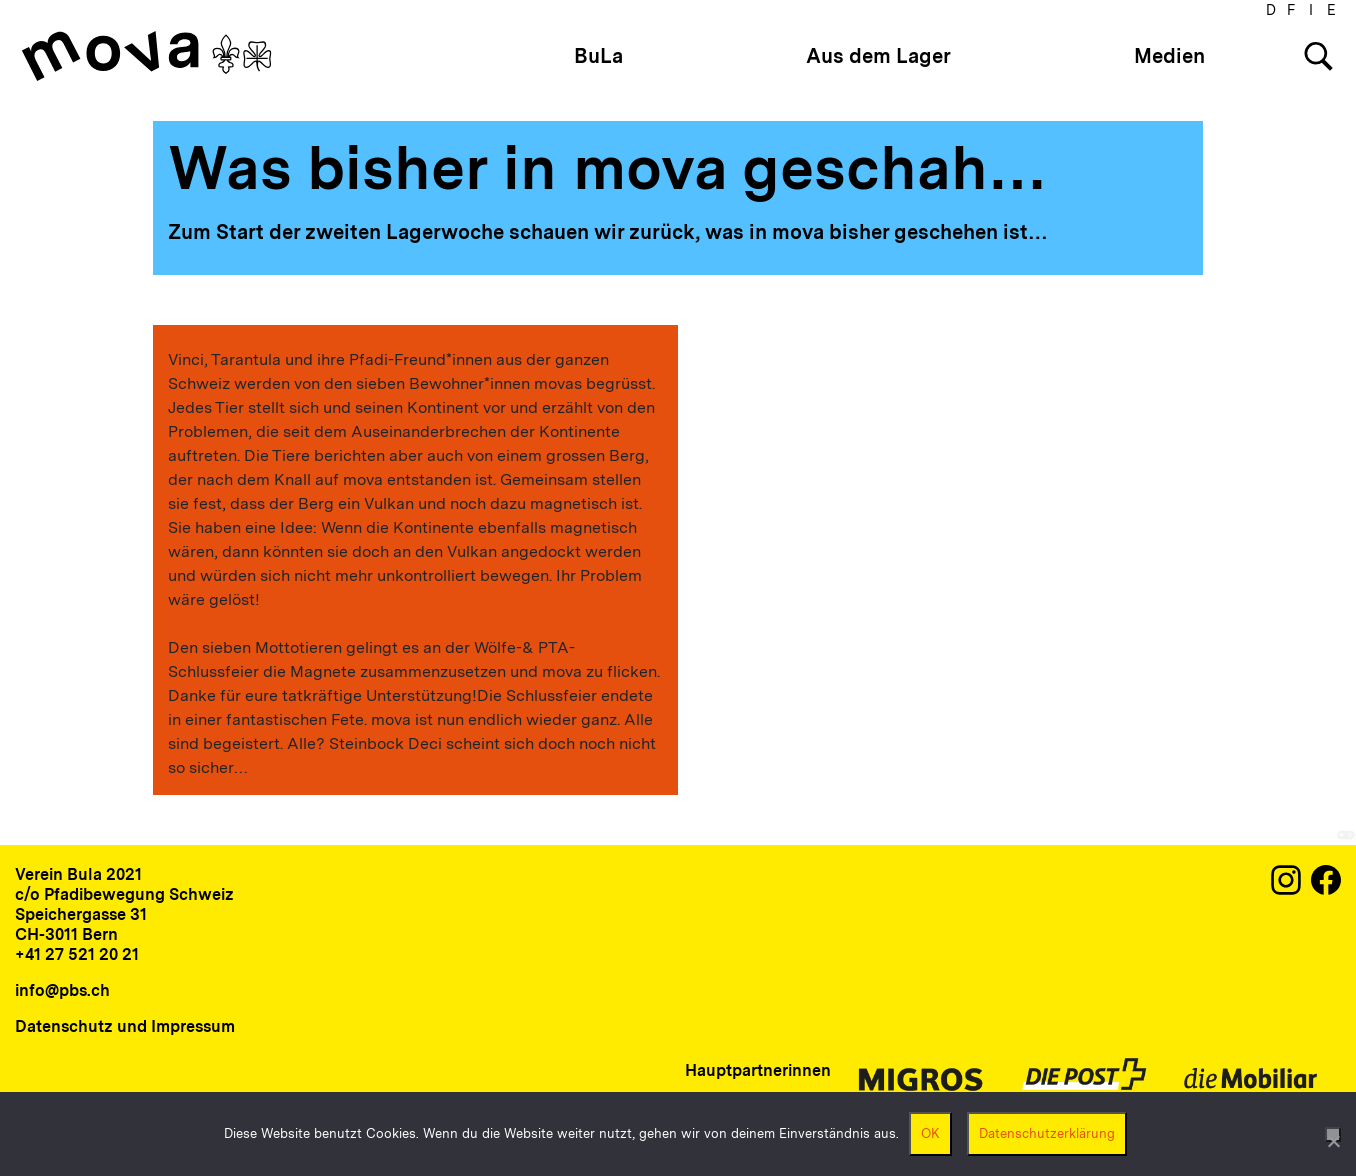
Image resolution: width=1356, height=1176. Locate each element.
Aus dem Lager (878, 56)
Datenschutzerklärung (1047, 1133)
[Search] (1318, 56)
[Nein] (1333, 1134)
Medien (1169, 56)
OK (930, 1133)
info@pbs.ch (62, 990)
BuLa (598, 56)
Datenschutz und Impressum (125, 1026)
